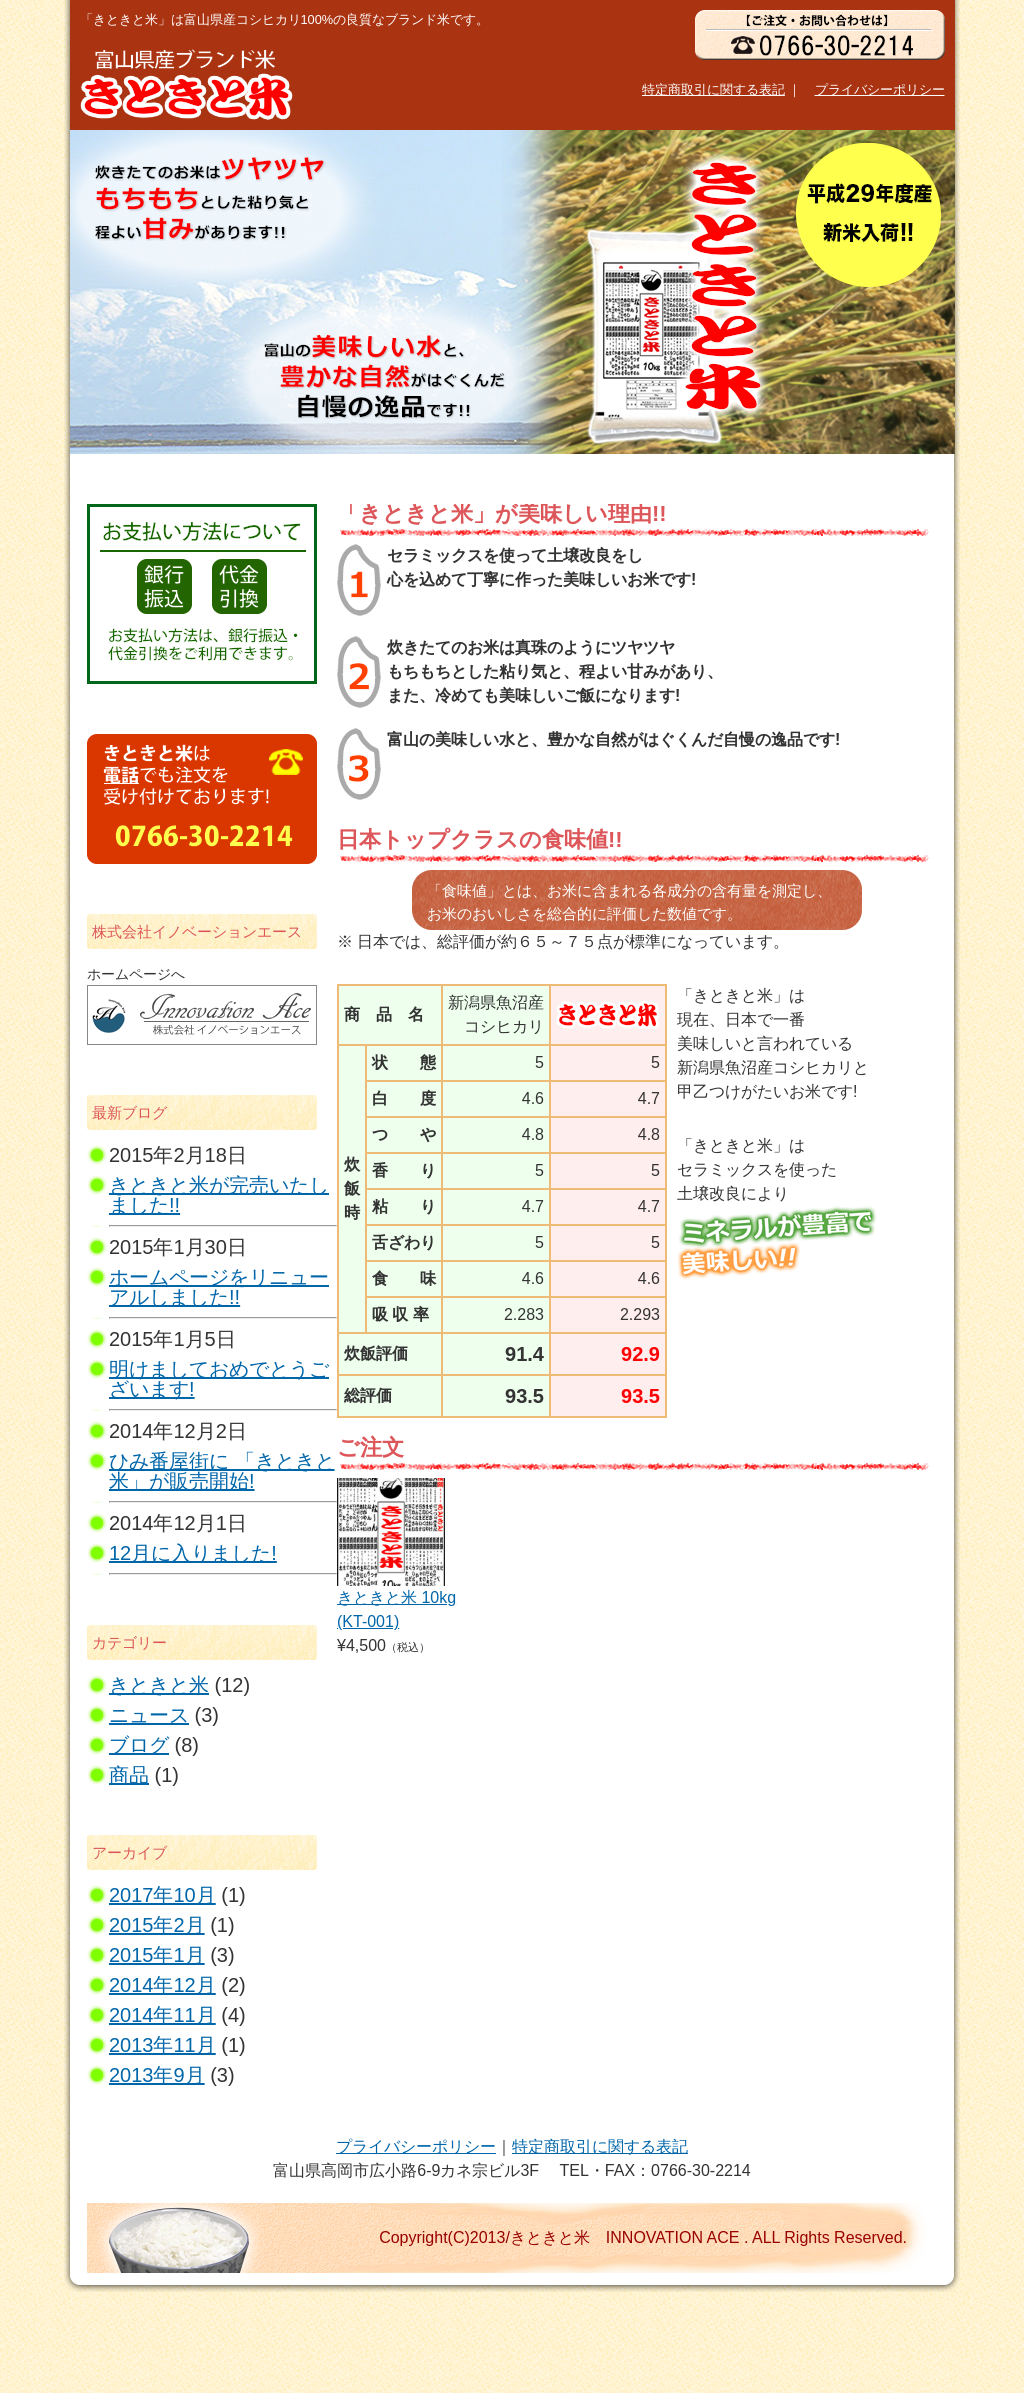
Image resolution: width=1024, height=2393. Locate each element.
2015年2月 (157, 1925)
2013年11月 (162, 2045)
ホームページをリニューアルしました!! (219, 1287)
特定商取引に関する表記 (713, 89)
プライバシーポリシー (880, 89)
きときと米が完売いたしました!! (219, 1195)
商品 (129, 1775)
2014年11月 (162, 2015)
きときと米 (159, 1685)
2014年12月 (162, 1985)
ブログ (139, 1745)
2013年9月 (157, 2075)
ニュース (149, 1715)
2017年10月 (162, 1895)
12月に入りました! (193, 1553)
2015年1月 (157, 1955)
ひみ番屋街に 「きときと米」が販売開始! (222, 1471)
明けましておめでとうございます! (219, 1379)
